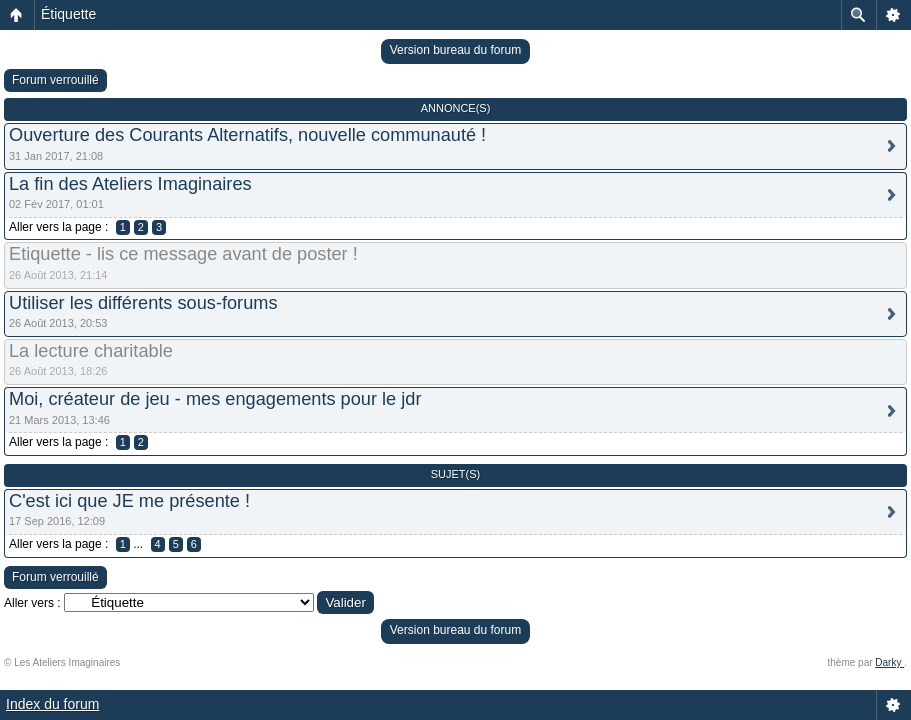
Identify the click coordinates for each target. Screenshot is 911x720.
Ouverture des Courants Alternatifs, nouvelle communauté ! (247, 135)
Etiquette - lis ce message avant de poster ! (183, 254)
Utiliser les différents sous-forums (143, 303)
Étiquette (68, 14)
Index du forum (52, 704)
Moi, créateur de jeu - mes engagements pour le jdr (215, 399)
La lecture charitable (91, 351)
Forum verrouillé (55, 80)
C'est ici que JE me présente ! (129, 501)
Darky (889, 662)
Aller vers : (32, 603)
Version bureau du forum (455, 50)
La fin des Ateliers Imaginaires (130, 184)
